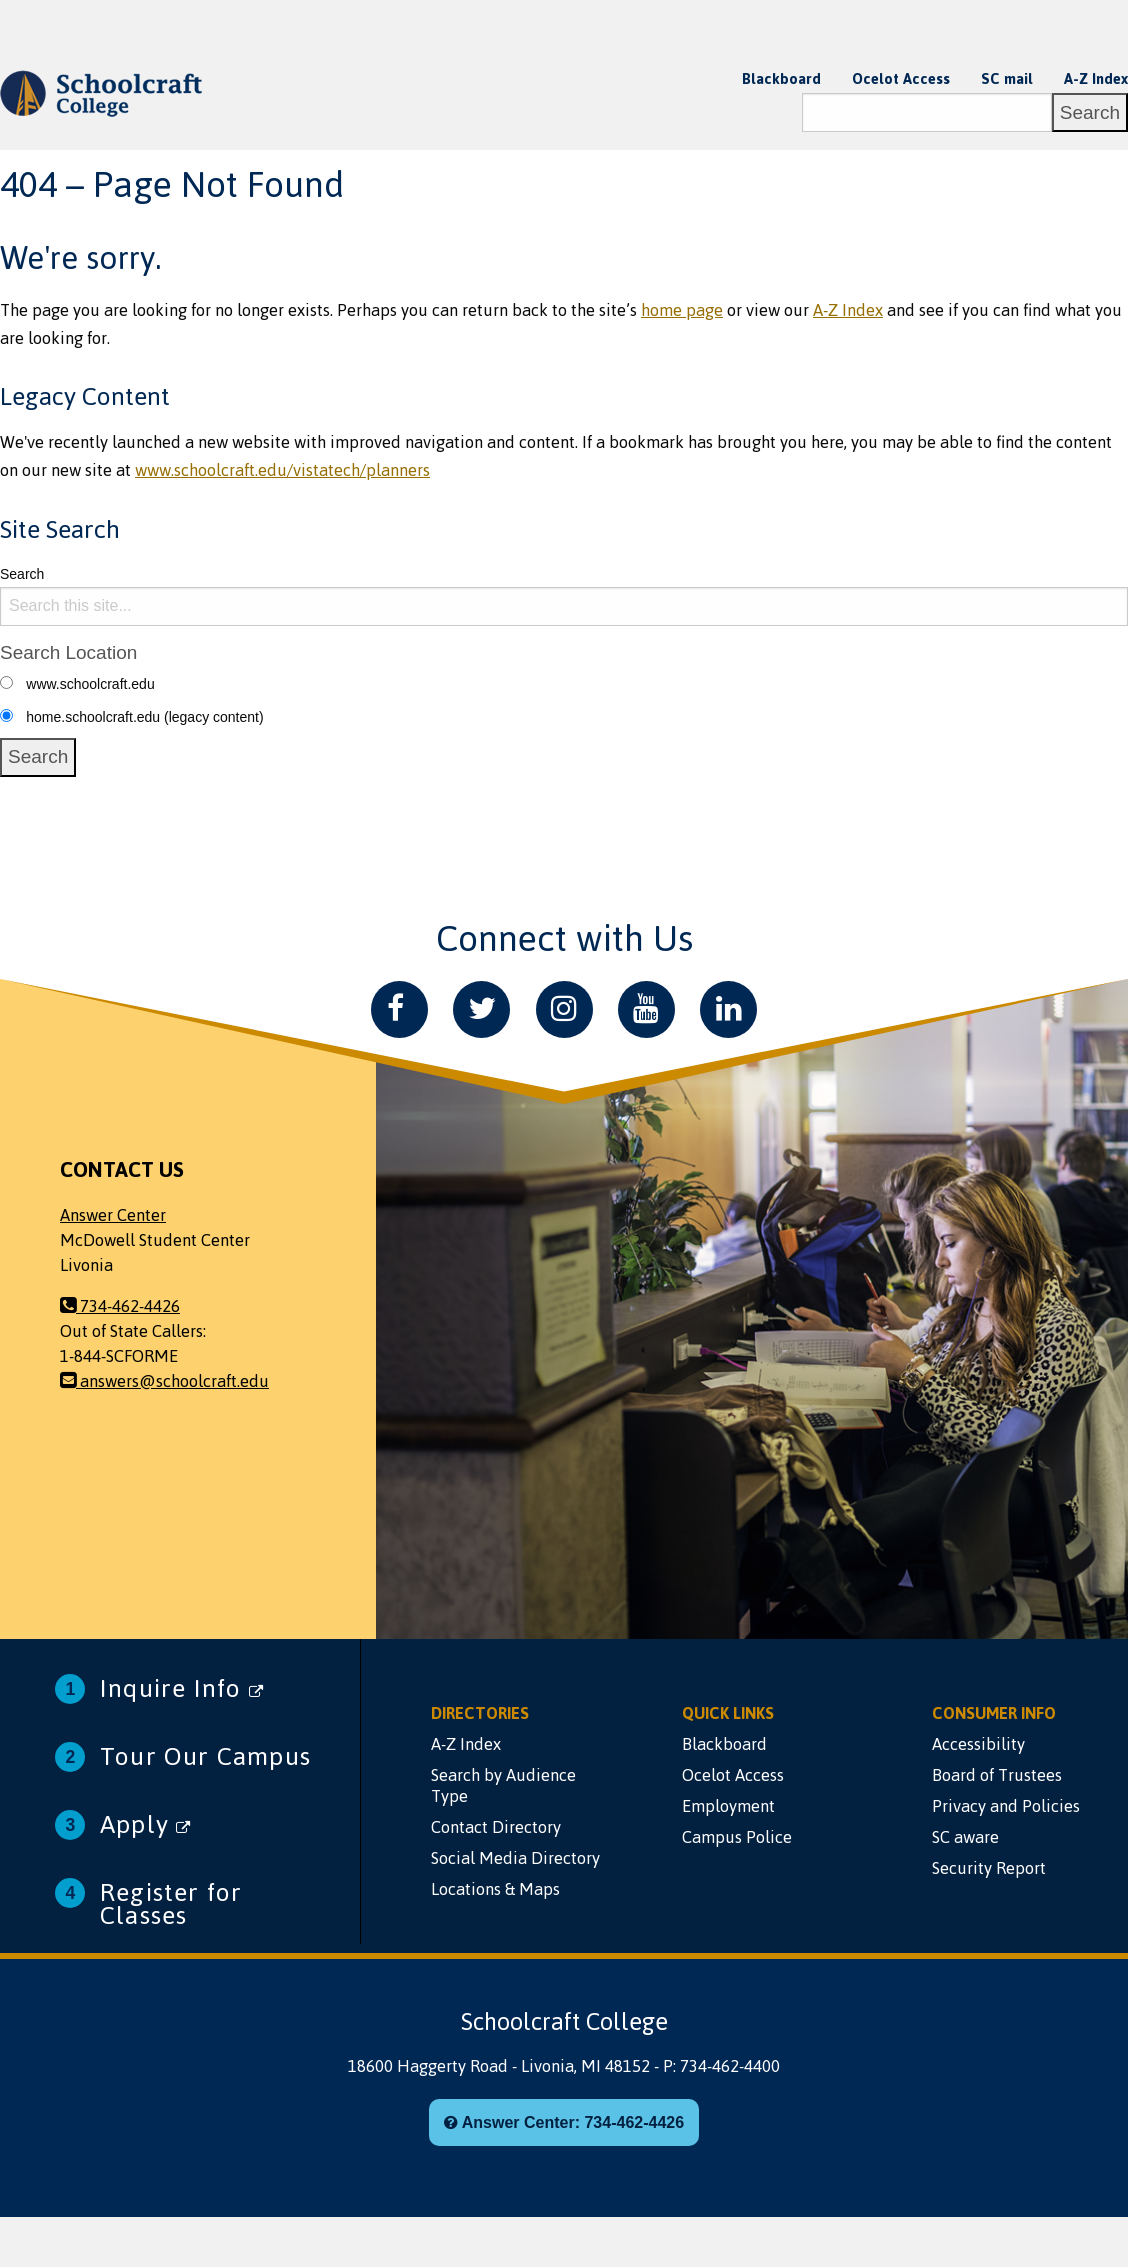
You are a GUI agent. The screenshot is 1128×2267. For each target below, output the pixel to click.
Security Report (989, 1868)
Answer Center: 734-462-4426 (564, 2122)
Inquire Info (182, 1688)
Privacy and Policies (1006, 1806)
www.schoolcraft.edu (90, 684)
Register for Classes (171, 1904)
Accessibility (978, 1744)
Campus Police (737, 1837)
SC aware (965, 1837)
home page (682, 310)
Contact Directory (496, 1827)
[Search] (927, 112)
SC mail (1007, 79)
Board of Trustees (997, 1775)
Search (22, 574)
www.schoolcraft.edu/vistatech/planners (282, 470)
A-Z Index (1096, 79)
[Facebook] (399, 1009)
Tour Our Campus (205, 1756)
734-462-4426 (120, 1306)
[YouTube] (646, 1009)
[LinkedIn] (728, 1009)
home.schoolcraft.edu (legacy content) (144, 717)
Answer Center (113, 1215)
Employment (728, 1806)
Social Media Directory (515, 1858)
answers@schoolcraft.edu (164, 1381)
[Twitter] (481, 1009)
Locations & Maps (495, 1889)
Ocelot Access (901, 79)
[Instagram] (564, 1009)
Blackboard (781, 79)
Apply (145, 1824)
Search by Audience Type (503, 1785)
